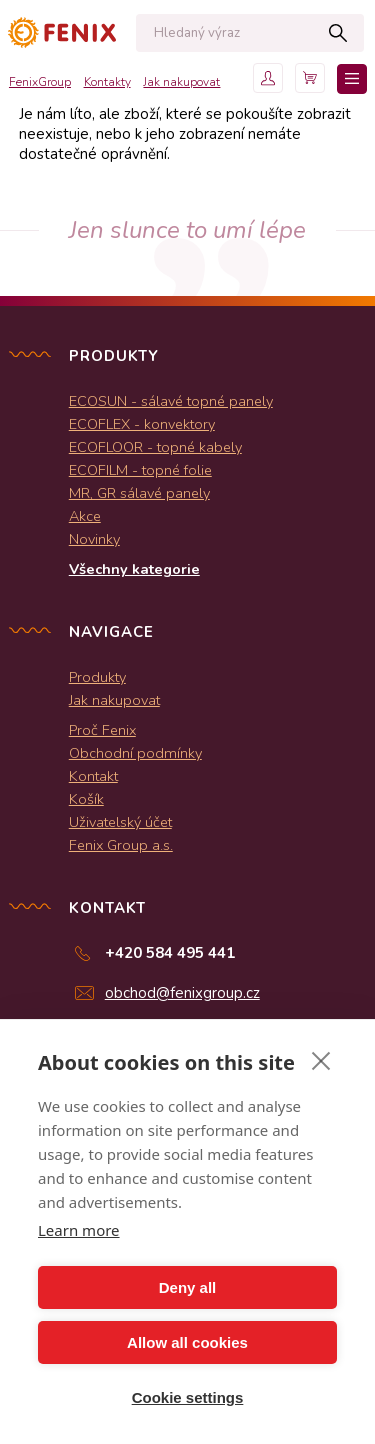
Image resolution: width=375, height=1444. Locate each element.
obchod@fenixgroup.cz (182, 993)
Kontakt (93, 776)
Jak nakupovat (181, 82)
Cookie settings (188, 1397)
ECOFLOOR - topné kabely (155, 447)
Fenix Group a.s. (121, 845)
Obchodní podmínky (135, 753)
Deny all (188, 1287)
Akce (85, 516)
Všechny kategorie (134, 569)
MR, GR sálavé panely (139, 493)
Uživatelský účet (120, 822)
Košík (86, 799)
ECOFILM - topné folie (140, 470)
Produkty (97, 677)
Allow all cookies (187, 1342)
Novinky (94, 539)
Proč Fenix (102, 730)
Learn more (79, 1230)
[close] (321, 1060)
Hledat (338, 33)
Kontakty (107, 82)
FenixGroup (40, 82)
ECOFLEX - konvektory (142, 424)
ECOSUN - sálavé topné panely (171, 401)
